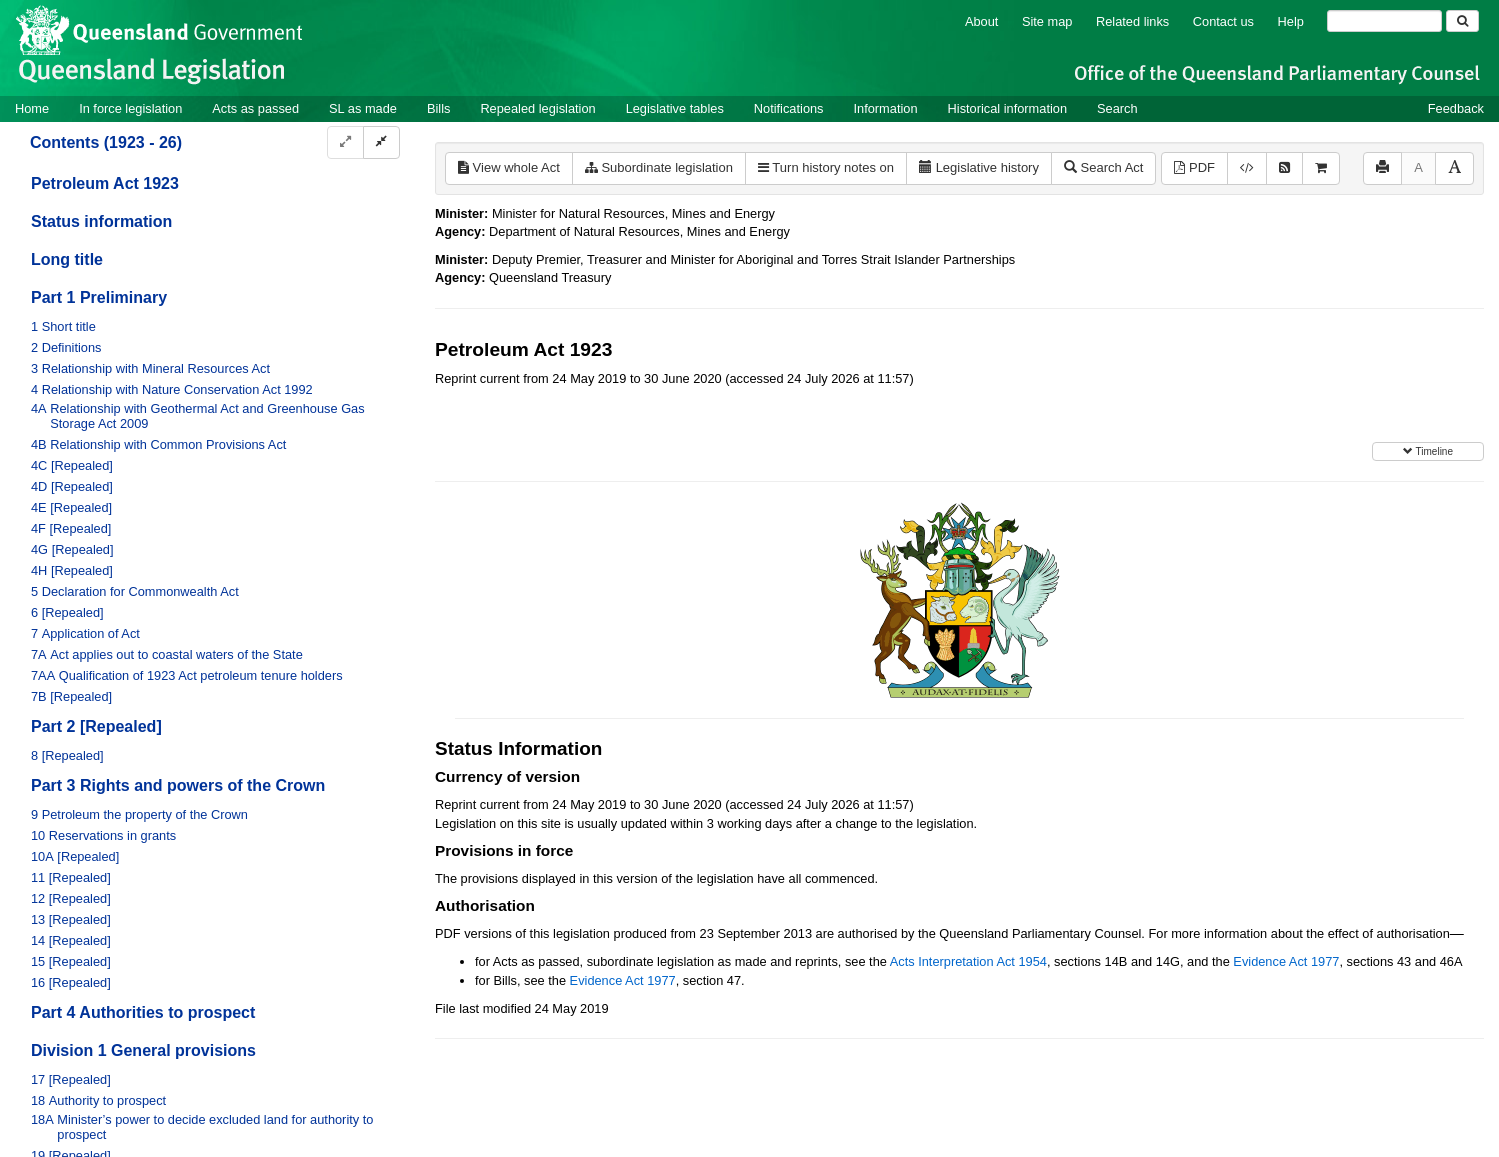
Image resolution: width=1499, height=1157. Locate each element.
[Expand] (345, 142)
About (981, 21)
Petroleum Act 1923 (105, 183)
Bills (438, 108)
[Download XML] (1247, 168)
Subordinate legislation (659, 167)
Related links (1132, 21)
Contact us (1223, 21)
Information (886, 108)
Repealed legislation (537, 108)
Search (1117, 108)
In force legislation (130, 108)
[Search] (1384, 21)
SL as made (363, 108)
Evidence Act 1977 (1286, 961)
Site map (1047, 21)
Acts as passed (255, 108)
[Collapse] (381, 142)
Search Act (1103, 167)
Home (32, 108)
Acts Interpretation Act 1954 (968, 961)
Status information (101, 221)
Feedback (1456, 108)
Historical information (1007, 108)
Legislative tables (675, 108)
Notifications (789, 108)
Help (1291, 21)
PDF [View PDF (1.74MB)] (1194, 167)
